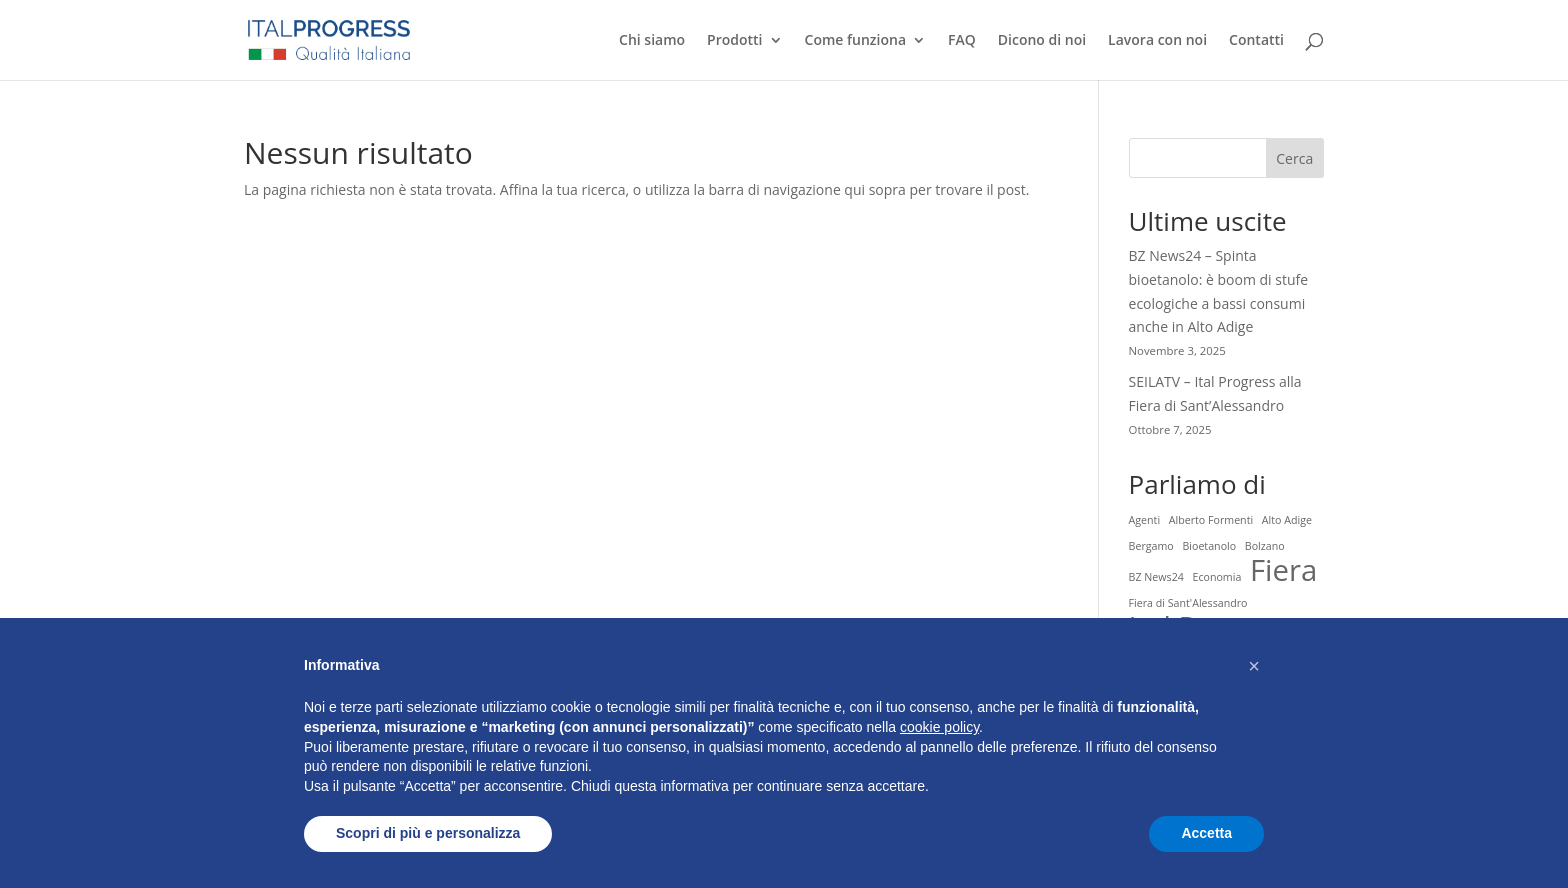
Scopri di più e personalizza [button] (428, 833)
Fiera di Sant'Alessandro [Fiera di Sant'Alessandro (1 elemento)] (1188, 603)
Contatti (1256, 41)
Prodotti (734, 41)
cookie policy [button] (939, 727)
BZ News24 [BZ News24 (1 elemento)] (1156, 577)
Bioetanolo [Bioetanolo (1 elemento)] (1209, 546)
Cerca (1294, 158)
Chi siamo (652, 41)
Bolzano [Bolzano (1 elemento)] (1265, 546)
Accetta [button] (1206, 833)
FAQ (962, 41)
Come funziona (856, 41)
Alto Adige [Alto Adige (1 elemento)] (1287, 520)
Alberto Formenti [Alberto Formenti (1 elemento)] (1211, 520)
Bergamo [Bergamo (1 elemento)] (1151, 546)
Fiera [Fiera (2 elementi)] (1283, 571)
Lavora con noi (1157, 41)
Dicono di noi (1042, 41)
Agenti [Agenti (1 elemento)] (1145, 520)
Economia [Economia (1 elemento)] (1216, 577)
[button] (1254, 666)
